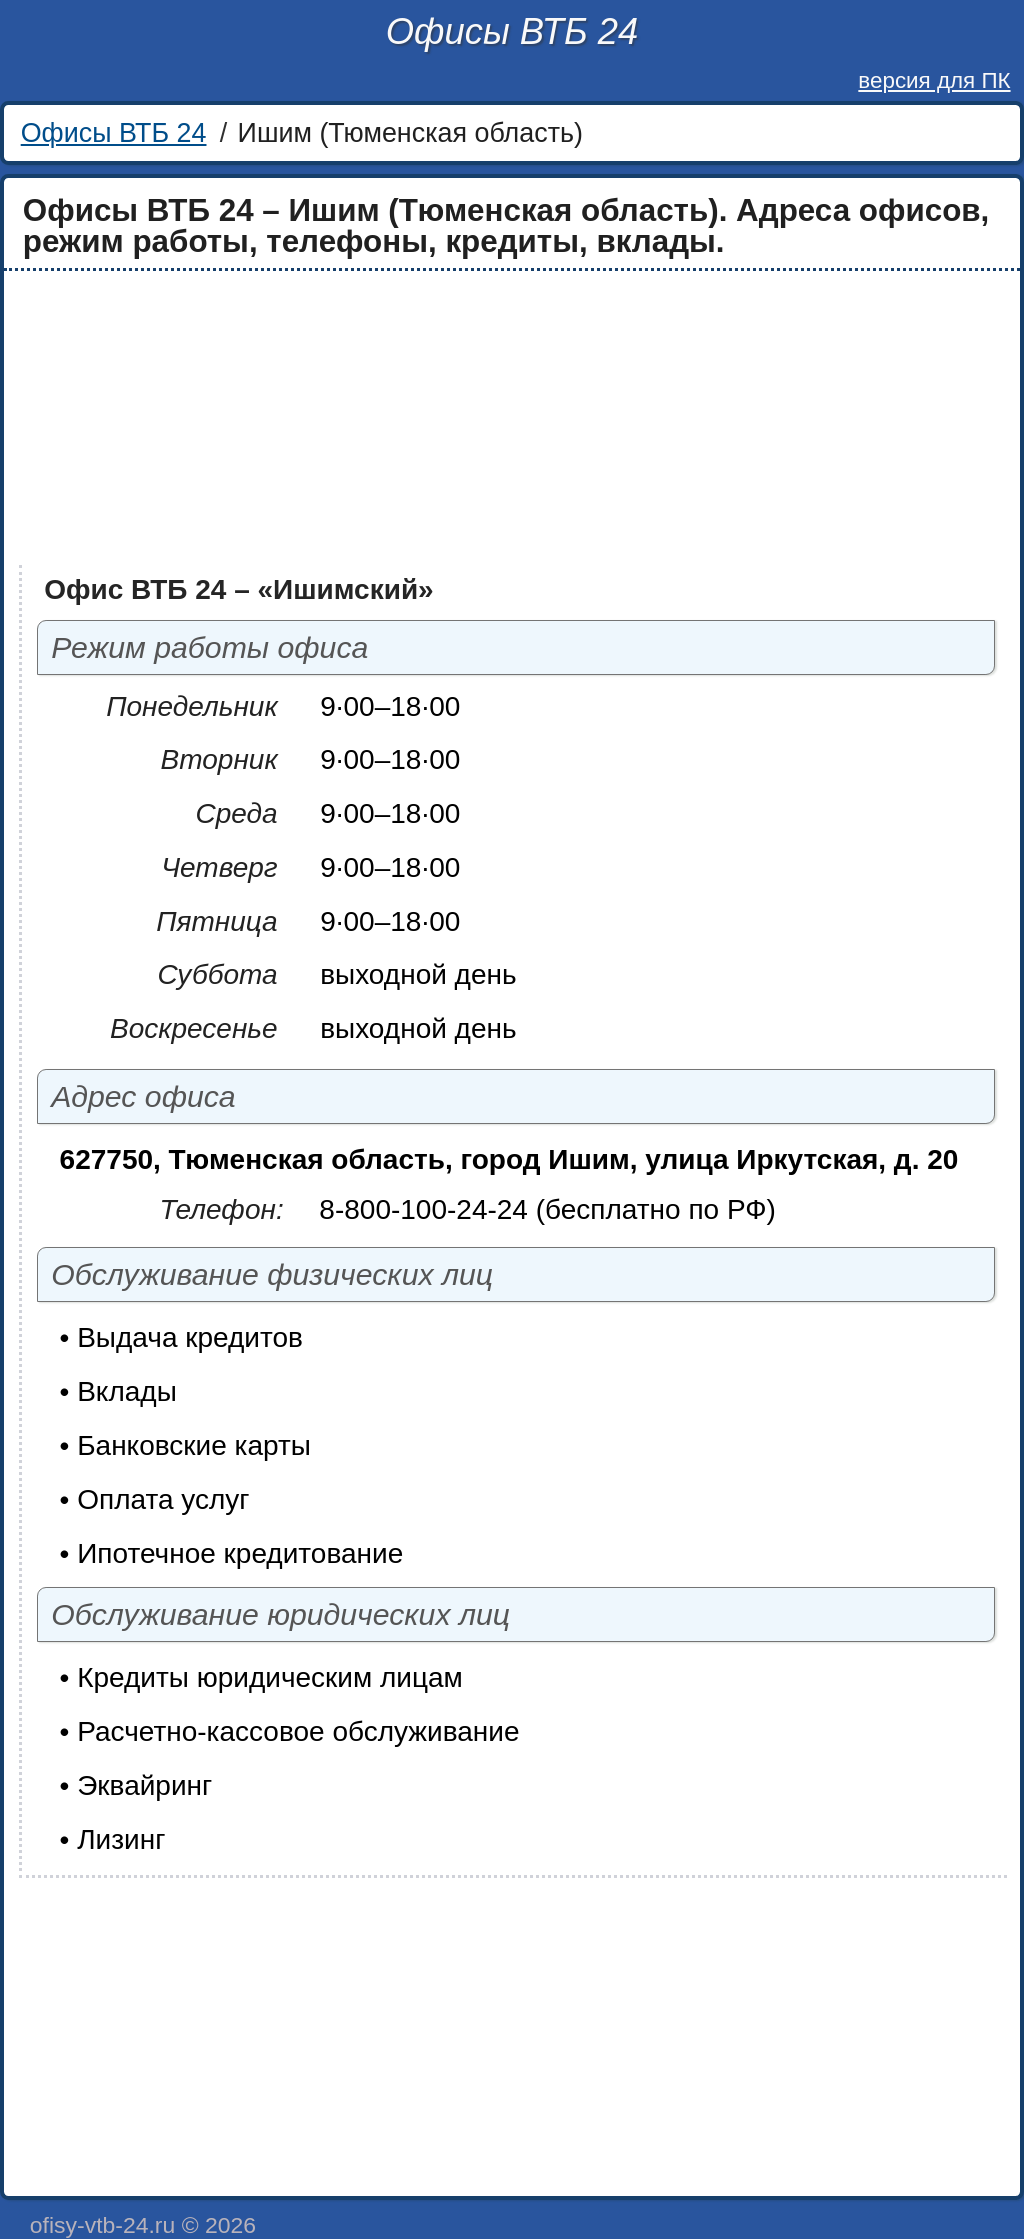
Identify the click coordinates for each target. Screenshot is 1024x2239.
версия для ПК (934, 80)
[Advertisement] (512, 418)
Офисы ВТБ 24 (512, 31)
